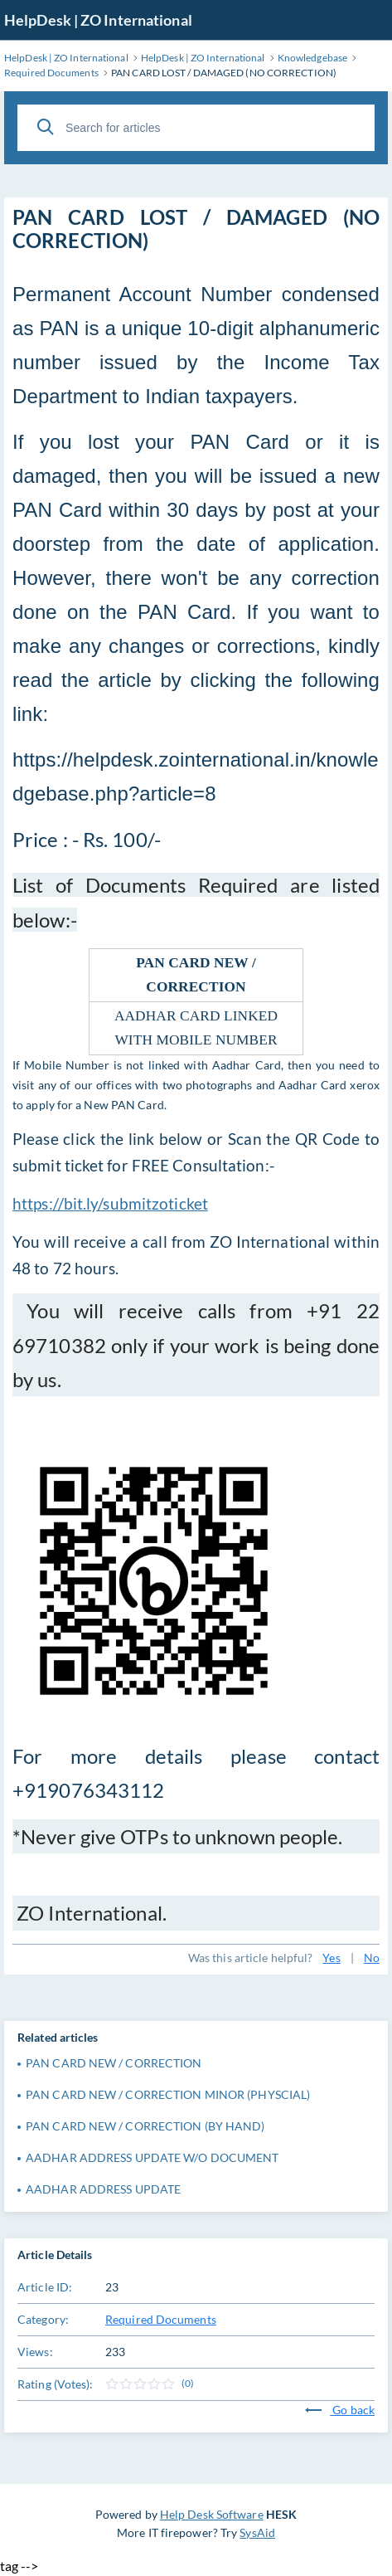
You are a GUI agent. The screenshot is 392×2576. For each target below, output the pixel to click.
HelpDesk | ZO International (98, 20)
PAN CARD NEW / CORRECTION (114, 2063)
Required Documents (160, 2319)
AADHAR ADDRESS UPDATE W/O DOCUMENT (152, 2157)
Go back (340, 2410)
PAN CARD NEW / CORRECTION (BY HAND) (145, 2126)
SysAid (257, 2532)
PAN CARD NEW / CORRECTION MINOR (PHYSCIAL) (168, 2094)
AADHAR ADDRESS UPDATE (103, 2189)
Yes (331, 1957)
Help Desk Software (212, 2514)
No (372, 1957)
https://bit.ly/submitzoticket (110, 1204)
